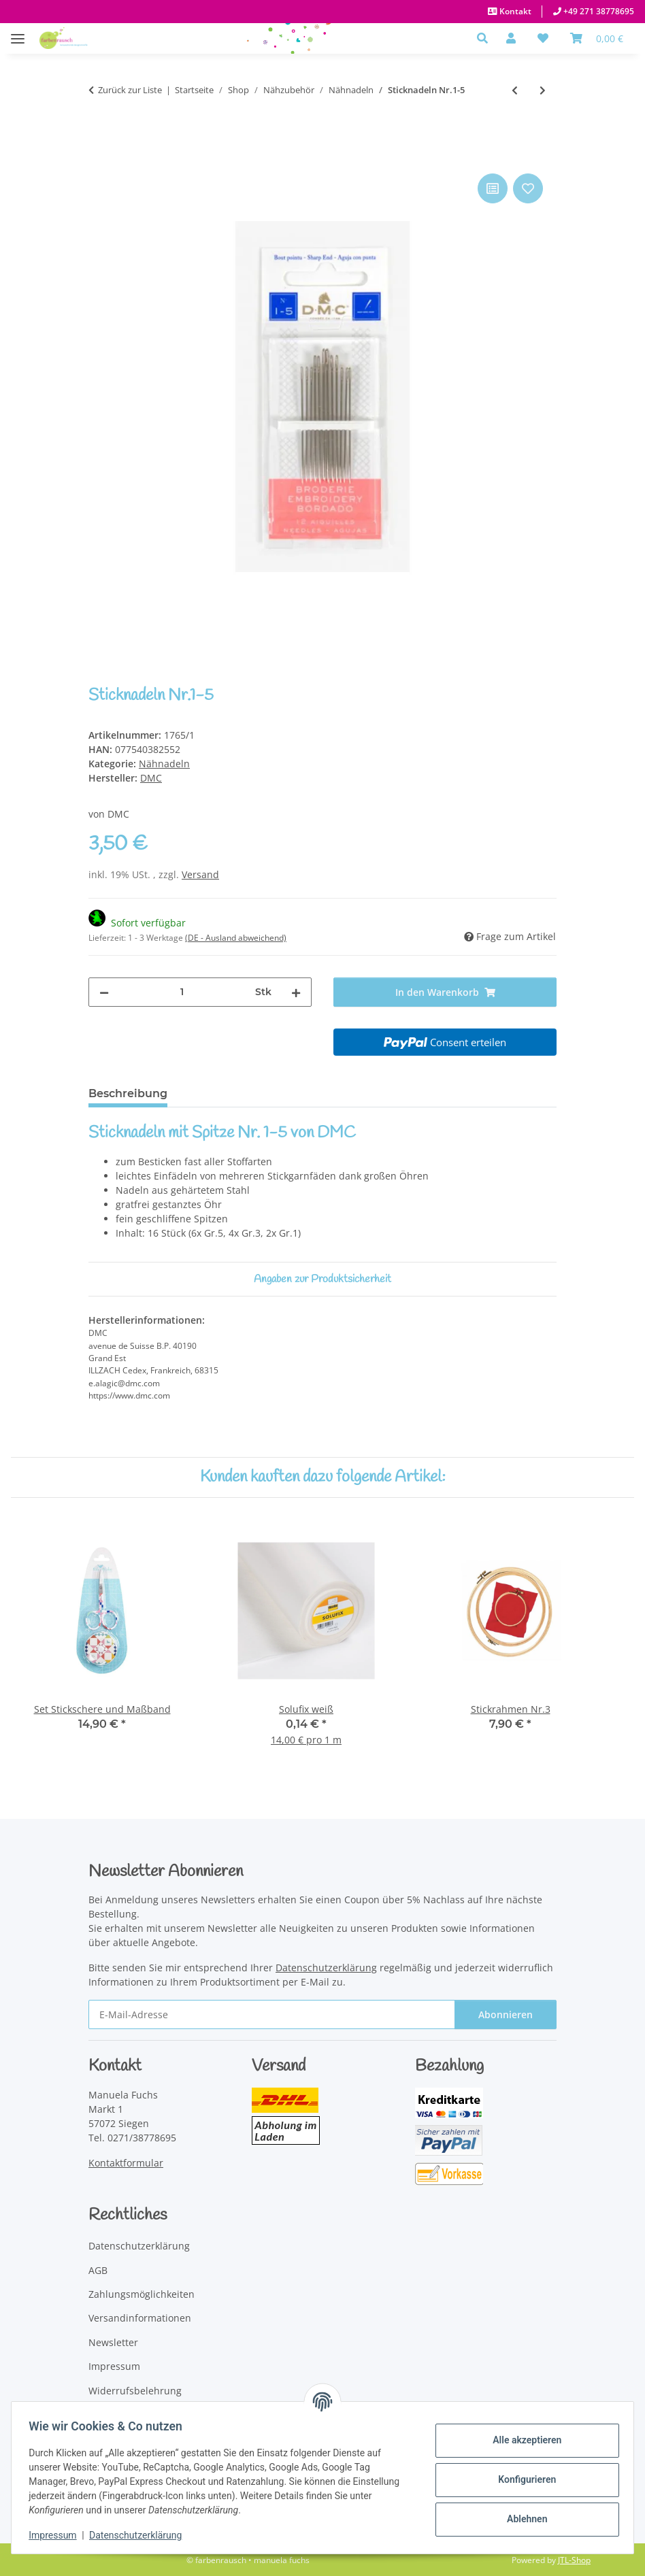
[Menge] (182, 992)
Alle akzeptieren (522, 2440)
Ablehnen (522, 2518)
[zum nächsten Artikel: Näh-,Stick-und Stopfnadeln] (543, 90)
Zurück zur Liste (130, 90)
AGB (98, 2270)
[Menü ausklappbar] (17, 31)
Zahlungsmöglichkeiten (141, 2294)
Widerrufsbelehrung (135, 2390)
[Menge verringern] (104, 992)
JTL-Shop (574, 2560)
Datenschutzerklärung (140, 2535)
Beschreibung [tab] (127, 1093)
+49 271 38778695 (597, 11)
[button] (486, 38)
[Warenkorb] (596, 38)
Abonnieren (505, 2014)
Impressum (57, 2535)
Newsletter (113, 2342)
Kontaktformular (125, 2162)
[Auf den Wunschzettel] (528, 188)
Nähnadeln (164, 763)
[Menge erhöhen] (296, 992)
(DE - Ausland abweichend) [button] (235, 937)
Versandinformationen (139, 2317)
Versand (200, 874)
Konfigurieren (522, 2479)
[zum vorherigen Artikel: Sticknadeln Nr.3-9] (515, 90)
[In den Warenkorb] (99, 155)
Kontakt (514, 11)
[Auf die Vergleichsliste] (493, 188)
